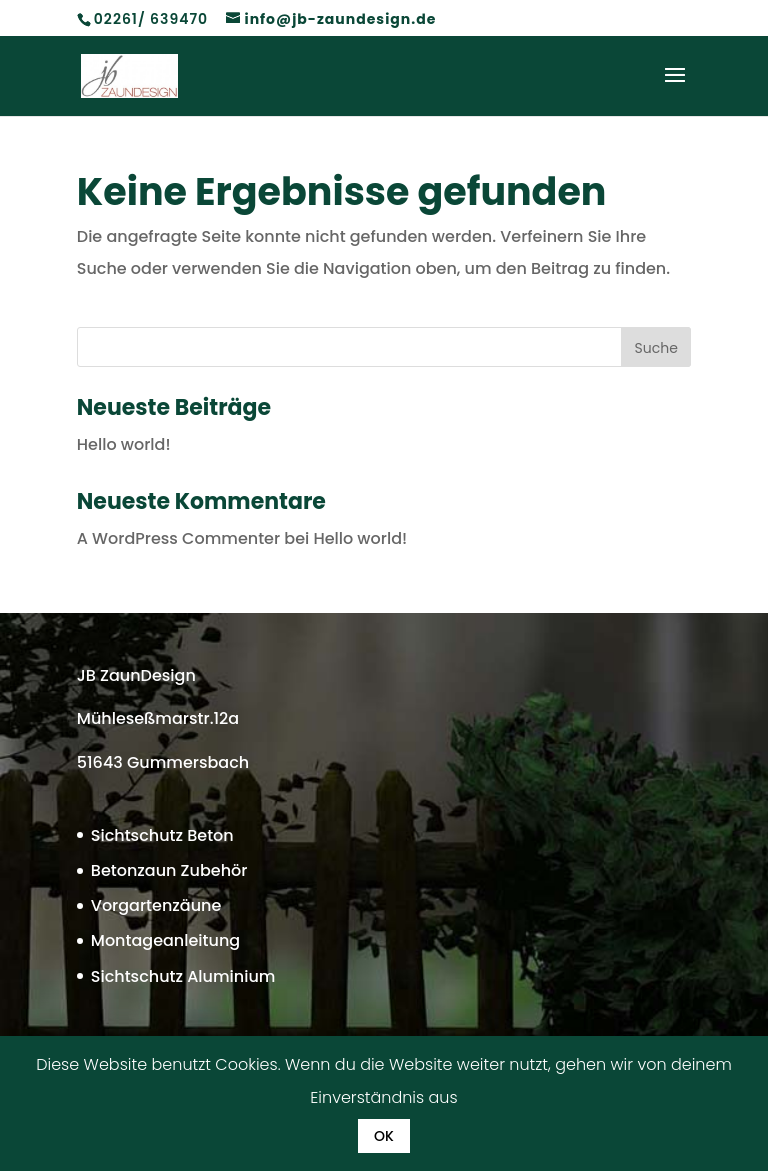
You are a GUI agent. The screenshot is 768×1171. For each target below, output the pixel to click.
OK (384, 1136)
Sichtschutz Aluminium (183, 976)
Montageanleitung (165, 940)
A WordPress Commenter (178, 538)
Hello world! (124, 444)
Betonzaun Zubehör (169, 870)
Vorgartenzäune (156, 905)
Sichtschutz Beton (162, 835)
